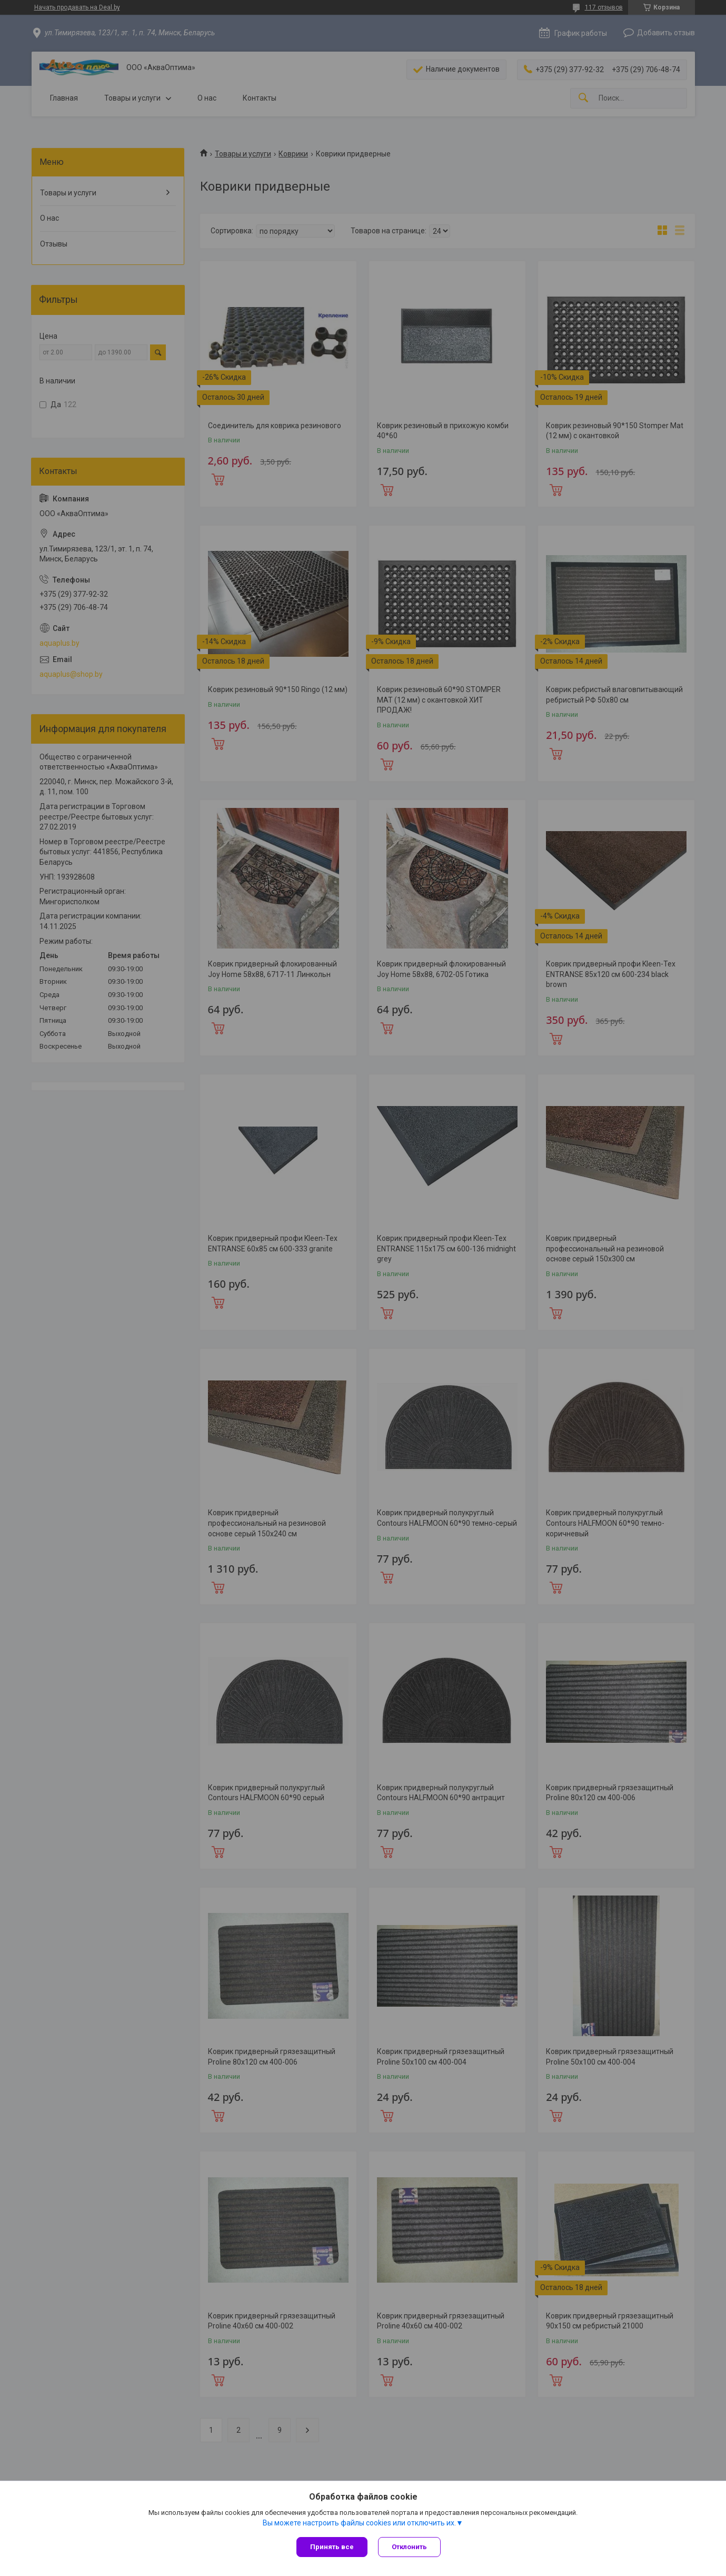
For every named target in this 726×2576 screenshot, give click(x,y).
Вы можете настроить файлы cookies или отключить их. (359, 2523)
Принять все (332, 2547)
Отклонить (409, 2547)
